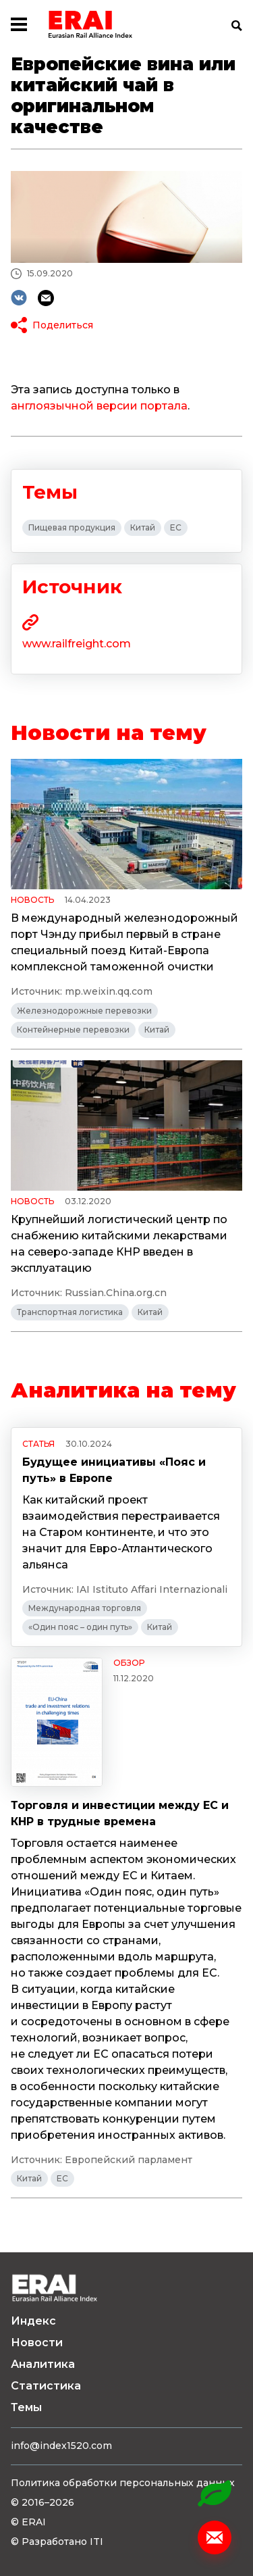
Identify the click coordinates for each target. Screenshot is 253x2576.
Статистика (46, 2385)
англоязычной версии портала (99, 405)
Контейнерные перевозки (73, 1029)
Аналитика (43, 2364)
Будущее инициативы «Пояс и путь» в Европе (114, 1470)
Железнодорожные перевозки (84, 1011)
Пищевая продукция (71, 527)
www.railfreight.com (76, 643)
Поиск (236, 25)
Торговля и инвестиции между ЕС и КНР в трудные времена (120, 1813)
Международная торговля (84, 1608)
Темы (26, 2407)
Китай (142, 527)
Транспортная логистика (70, 1312)
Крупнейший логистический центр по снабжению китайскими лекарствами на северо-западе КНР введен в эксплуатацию (119, 1243)
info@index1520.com (61, 2445)
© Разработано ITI (57, 2541)
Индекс (33, 2320)
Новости (37, 2342)
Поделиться (62, 325)
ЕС (175, 527)
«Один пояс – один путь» (80, 1627)
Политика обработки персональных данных (123, 2483)
